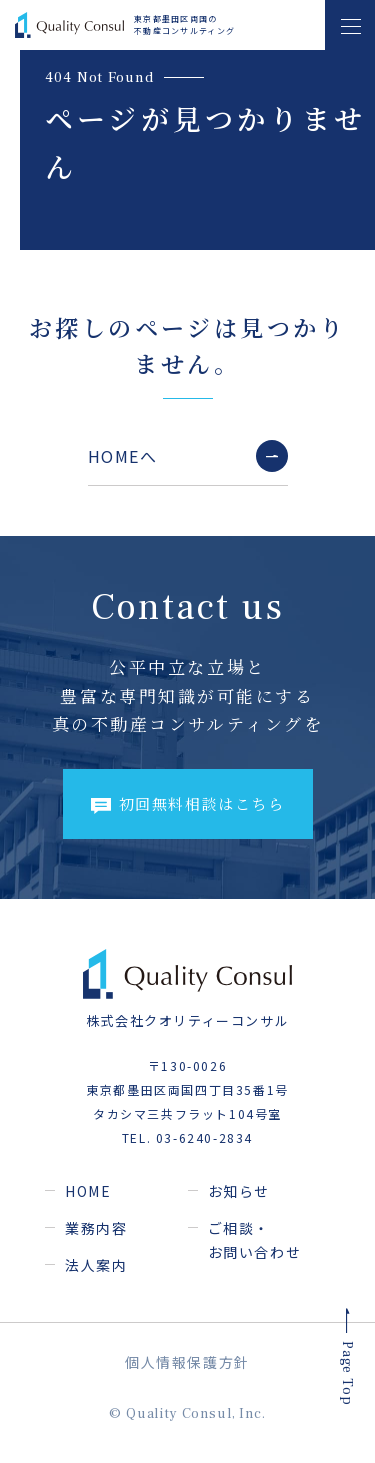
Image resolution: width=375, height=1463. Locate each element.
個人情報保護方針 (187, 1362)
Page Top (346, 1374)
